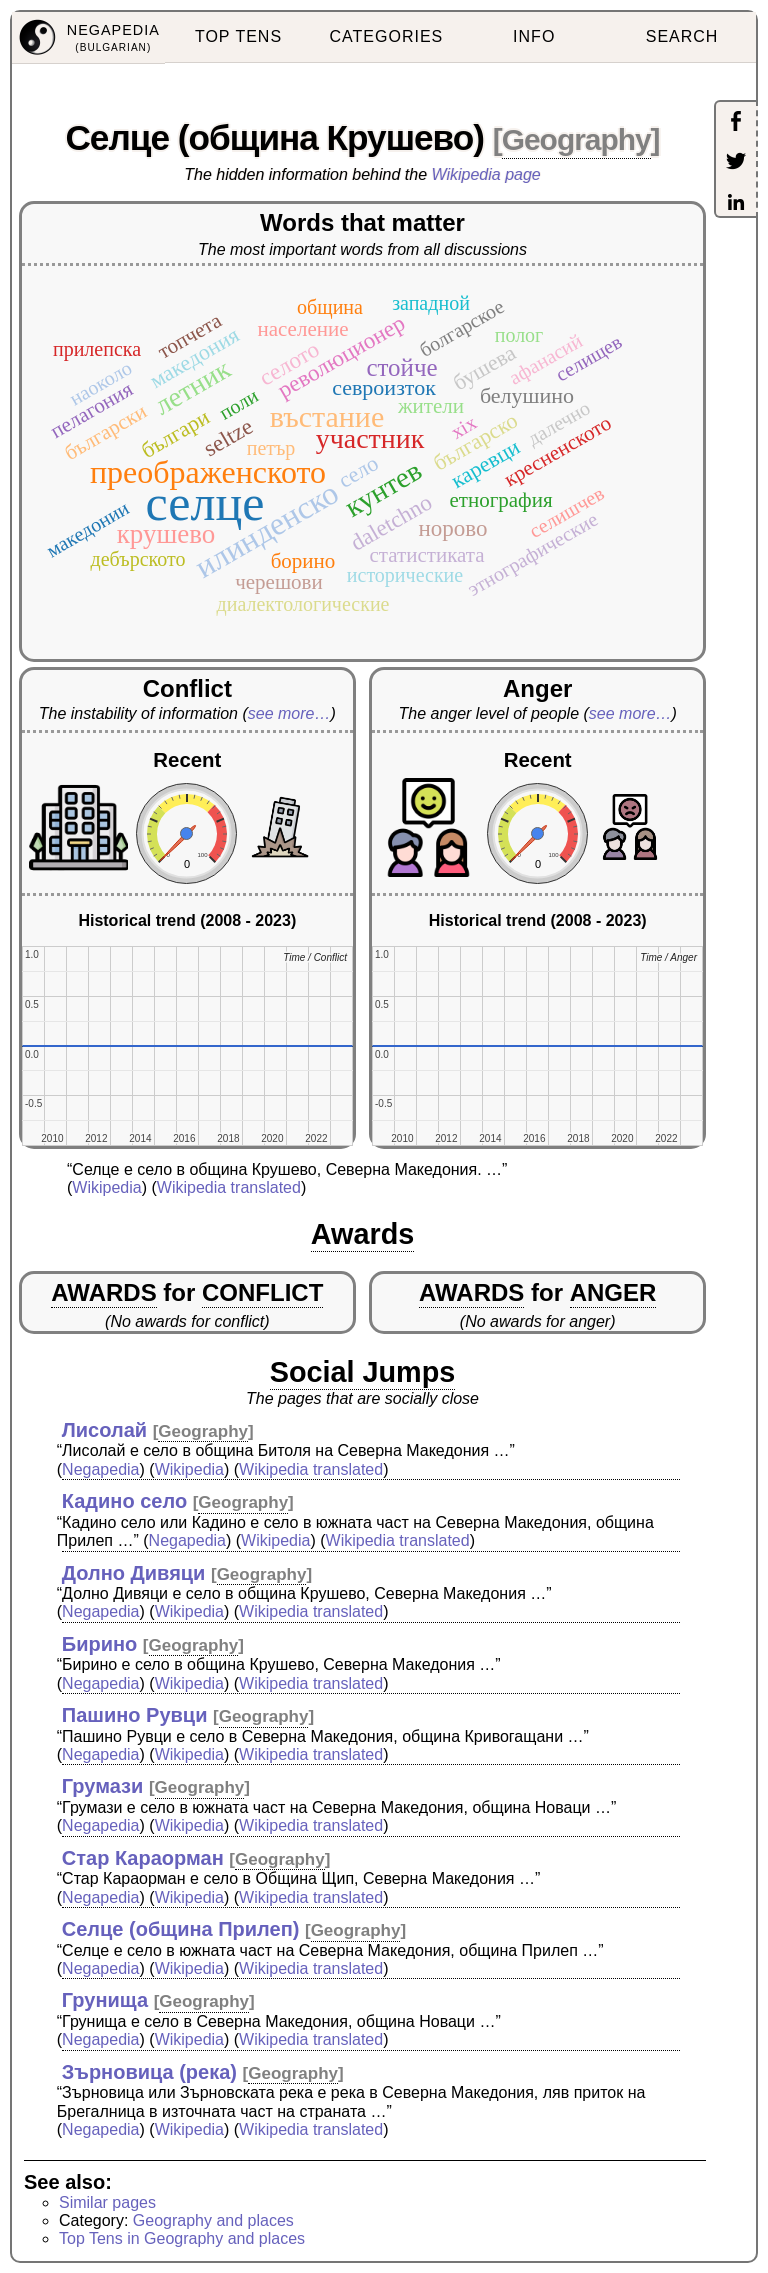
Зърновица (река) (149, 2072)
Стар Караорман (143, 1858)
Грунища (105, 2000)
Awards (363, 1234)
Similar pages (107, 2202)
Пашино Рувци (135, 1715)
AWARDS (103, 1292)
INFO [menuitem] (534, 36)
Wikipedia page (486, 174)
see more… (289, 713)
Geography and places (213, 2220)
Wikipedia (106, 1187)
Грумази (103, 1786)
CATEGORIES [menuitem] (387, 36)
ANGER (613, 1292)
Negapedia (100, 1469)
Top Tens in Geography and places (182, 2238)
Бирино (99, 1644)
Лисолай (104, 1430)
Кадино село (124, 1501)
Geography (576, 139)
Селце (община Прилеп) (181, 1929)
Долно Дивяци (134, 1573)
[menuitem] (88, 38)
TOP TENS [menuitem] (238, 36)
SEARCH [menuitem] (682, 36)
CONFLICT (262, 1292)
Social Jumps (363, 1372)
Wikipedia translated (229, 1187)
